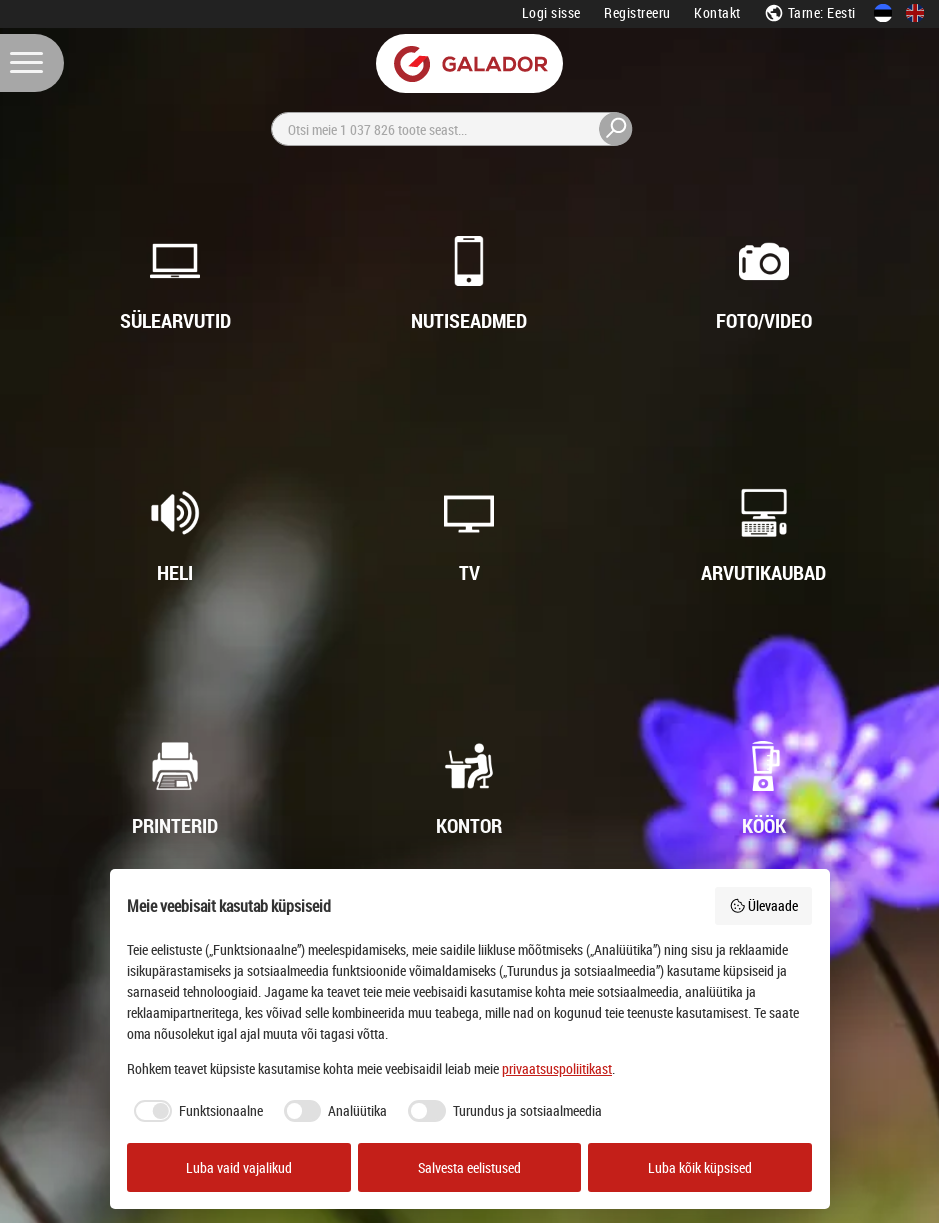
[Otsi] (452, 129)
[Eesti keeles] (883, 13)
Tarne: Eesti (810, 12)
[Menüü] (32, 63)
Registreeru (637, 12)
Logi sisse (551, 12)
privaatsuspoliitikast (557, 1068)
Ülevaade (764, 905)
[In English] (915, 13)
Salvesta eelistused (469, 1167)
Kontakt (717, 12)
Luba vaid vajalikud (239, 1167)
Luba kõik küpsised (700, 1167)
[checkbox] (195, 1111)
